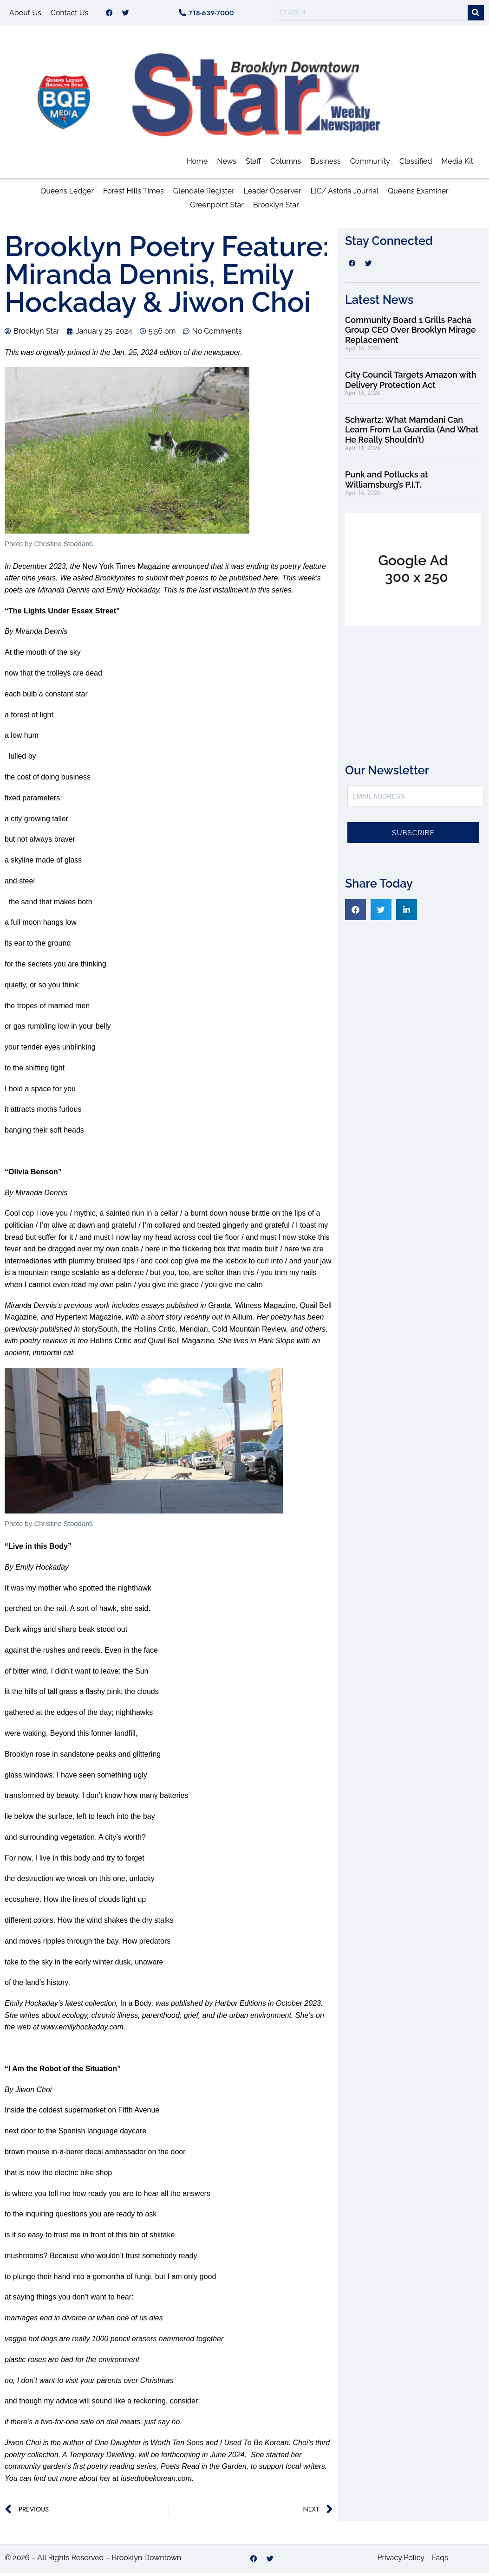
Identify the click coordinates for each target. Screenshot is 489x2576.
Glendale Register (204, 194)
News (226, 164)
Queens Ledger (67, 194)
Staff (253, 164)
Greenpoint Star (217, 208)
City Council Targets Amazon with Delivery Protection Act (410, 383)
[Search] (476, 14)
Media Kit (457, 164)
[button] (355, 912)
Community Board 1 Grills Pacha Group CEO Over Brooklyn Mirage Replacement (410, 333)
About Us (25, 14)
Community (370, 164)
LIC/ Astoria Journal (345, 194)
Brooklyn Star (276, 208)
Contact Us (70, 14)
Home (197, 164)
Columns (285, 164)
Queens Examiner (418, 194)
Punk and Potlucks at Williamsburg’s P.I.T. (386, 483)
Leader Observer (272, 194)
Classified (415, 164)
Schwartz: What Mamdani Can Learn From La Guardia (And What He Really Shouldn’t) (412, 433)
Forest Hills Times (133, 194)
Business (325, 164)
